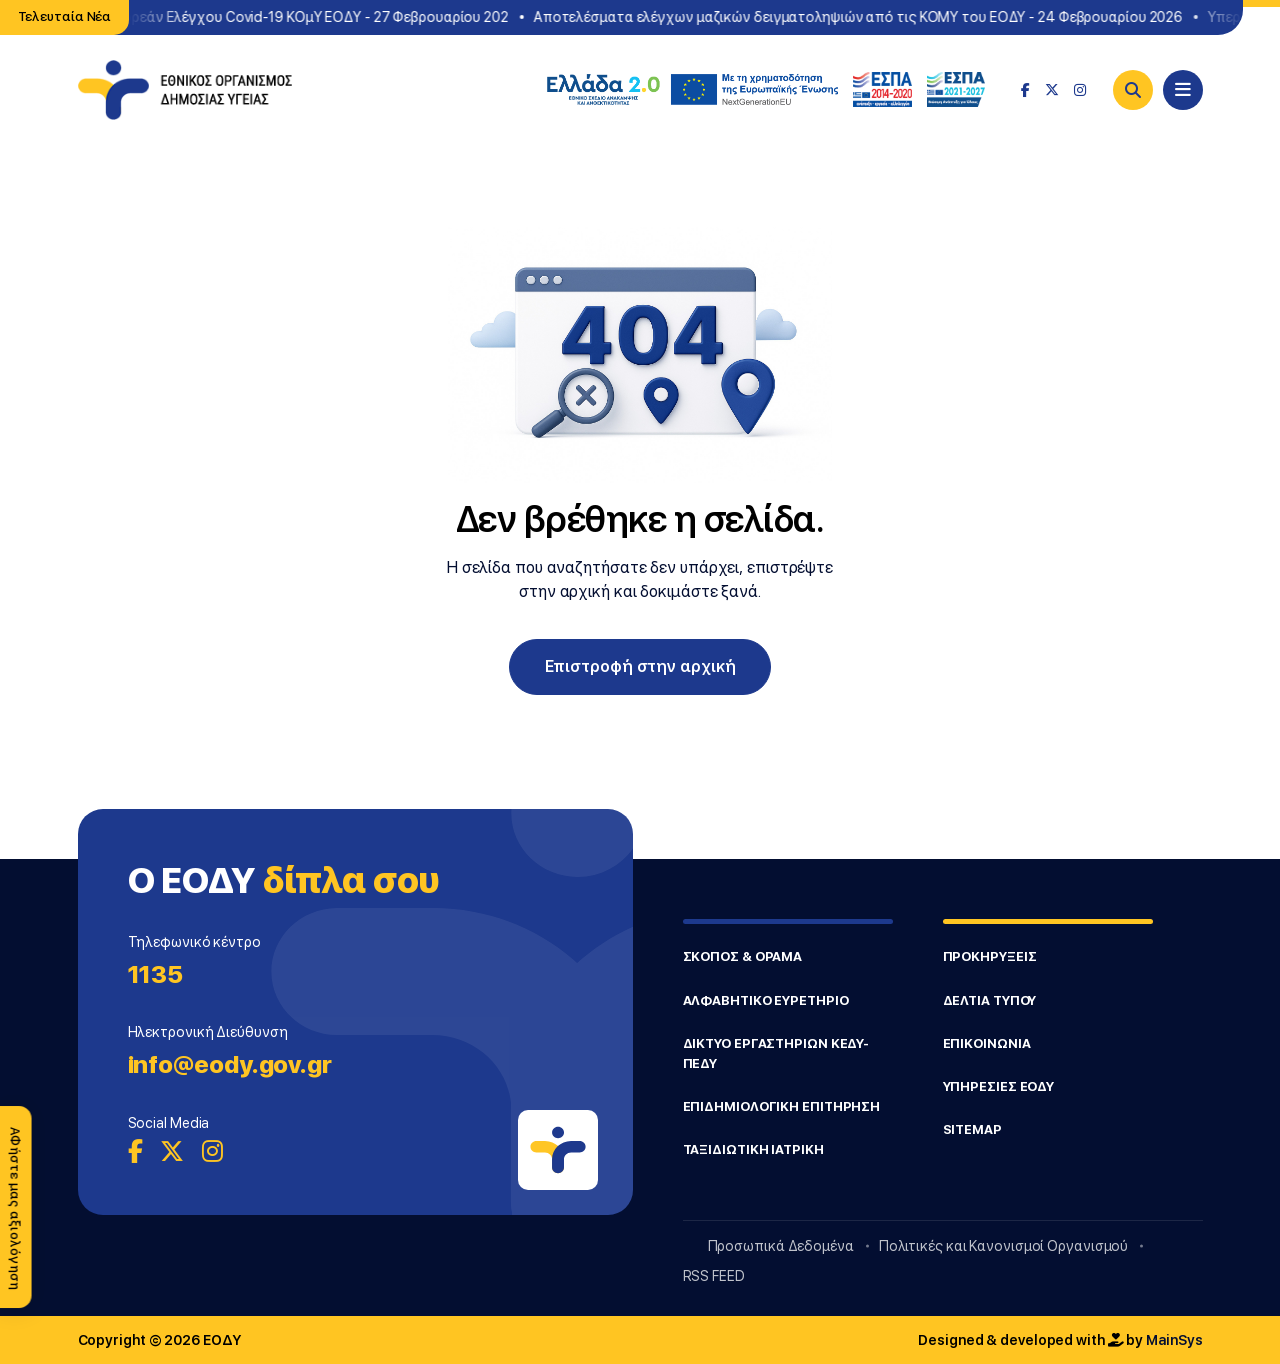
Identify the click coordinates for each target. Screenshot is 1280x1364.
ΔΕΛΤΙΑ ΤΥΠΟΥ (990, 1000)
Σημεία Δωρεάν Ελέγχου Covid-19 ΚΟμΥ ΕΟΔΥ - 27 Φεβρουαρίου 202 (293, 17)
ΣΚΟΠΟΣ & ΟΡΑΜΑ (743, 956)
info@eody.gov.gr (230, 1064)
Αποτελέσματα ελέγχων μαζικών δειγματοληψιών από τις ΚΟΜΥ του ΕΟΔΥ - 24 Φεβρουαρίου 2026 (865, 17)
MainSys (1174, 1340)
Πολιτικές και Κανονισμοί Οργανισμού (1004, 1246)
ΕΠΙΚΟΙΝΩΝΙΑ (987, 1043)
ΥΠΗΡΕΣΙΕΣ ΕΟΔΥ (999, 1086)
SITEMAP (972, 1129)
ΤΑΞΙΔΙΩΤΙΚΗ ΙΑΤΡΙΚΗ (753, 1149)
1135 (156, 974)
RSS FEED (714, 1276)
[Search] (1133, 90)
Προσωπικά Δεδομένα (781, 1246)
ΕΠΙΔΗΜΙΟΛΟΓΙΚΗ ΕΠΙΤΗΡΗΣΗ (782, 1106)
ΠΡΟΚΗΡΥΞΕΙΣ (990, 956)
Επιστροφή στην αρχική (640, 666)
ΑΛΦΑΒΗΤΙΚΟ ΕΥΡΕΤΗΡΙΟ (766, 1000)
